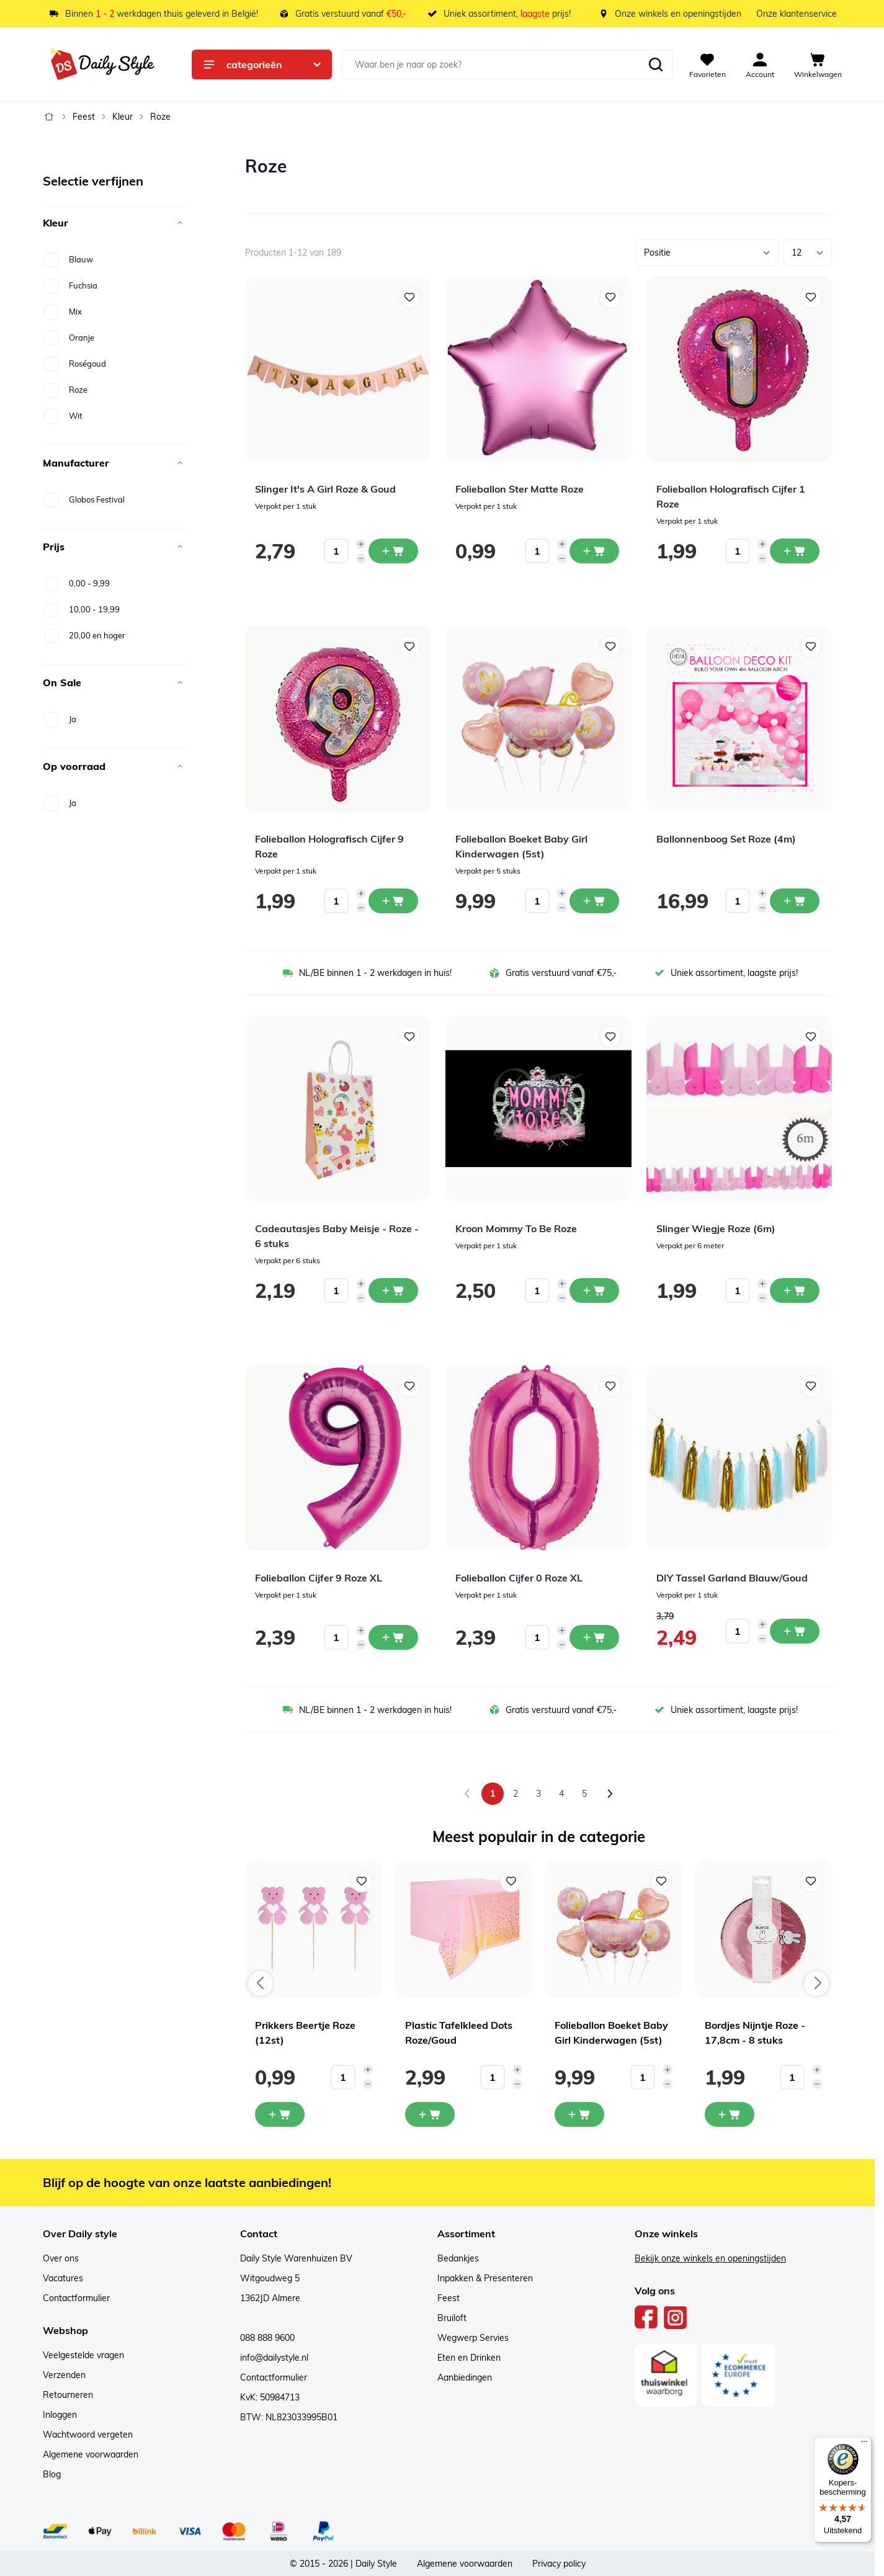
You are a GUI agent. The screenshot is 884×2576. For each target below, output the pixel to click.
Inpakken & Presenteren (485, 2278)
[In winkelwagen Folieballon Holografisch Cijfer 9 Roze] (393, 900)
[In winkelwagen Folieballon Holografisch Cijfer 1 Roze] (794, 551)
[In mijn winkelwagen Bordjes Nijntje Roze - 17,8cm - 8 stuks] (729, 2114)
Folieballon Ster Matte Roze (519, 489)
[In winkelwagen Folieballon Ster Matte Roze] (594, 551)
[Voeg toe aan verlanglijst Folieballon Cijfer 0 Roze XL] (610, 1386)
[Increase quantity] (361, 544)
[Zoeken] (656, 64)
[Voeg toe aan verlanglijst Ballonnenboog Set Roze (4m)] (811, 646)
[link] (467, 1793)
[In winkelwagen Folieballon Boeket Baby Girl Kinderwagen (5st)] (594, 900)
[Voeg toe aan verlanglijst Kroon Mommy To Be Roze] (610, 1037)
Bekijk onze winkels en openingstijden (710, 2258)
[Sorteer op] (707, 252)
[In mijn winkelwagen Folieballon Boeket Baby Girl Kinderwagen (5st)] (579, 2114)
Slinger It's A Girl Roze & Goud (325, 489)
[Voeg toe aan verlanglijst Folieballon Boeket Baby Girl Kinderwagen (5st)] (610, 646)
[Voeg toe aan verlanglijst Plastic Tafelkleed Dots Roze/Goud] (511, 1881)
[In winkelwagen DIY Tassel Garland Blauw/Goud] (794, 1631)
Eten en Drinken (469, 2357)
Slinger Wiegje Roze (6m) (715, 1228)
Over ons (61, 2258)
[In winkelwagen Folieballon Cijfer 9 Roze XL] (393, 1637)
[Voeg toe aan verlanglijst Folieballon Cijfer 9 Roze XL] (409, 1386)
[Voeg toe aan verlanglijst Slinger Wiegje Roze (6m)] (811, 1037)
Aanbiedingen (464, 2377)
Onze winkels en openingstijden (678, 13)
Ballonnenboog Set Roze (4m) (726, 839)
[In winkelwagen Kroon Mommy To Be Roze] (594, 1290)
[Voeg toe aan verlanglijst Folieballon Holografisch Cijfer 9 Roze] (409, 646)
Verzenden (64, 2375)
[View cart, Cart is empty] (818, 64)
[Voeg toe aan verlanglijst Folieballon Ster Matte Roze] (610, 297)
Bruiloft (452, 2317)
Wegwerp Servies (473, 2337)
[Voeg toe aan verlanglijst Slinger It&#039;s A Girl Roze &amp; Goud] (409, 297)
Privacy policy (559, 2563)
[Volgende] (610, 1793)
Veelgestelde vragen (83, 2355)
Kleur (122, 116)
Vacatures (63, 2278)
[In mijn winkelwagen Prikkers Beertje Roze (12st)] (280, 2114)
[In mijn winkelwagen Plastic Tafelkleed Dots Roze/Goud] (430, 2114)
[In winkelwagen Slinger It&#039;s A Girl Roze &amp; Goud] (393, 551)
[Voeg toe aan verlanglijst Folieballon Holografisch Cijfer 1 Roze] (811, 297)
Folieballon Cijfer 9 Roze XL (318, 1578)
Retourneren (68, 2394)
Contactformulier (76, 2298)
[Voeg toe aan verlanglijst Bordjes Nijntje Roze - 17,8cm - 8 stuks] (811, 1881)
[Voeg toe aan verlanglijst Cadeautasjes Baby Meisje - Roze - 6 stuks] (409, 1037)
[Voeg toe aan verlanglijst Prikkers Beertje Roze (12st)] (361, 1881)
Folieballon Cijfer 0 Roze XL (519, 1578)
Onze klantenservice (796, 13)
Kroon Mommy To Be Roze (516, 1228)
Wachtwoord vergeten (88, 2434)
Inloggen (60, 2414)
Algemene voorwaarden (90, 2454)
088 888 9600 (267, 2337)
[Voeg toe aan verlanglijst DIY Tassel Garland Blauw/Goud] (811, 1386)
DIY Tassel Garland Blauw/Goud (732, 1578)
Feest (84, 116)
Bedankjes (458, 2258)
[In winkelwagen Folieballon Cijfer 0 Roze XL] (594, 1637)
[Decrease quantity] (361, 558)
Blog (52, 2474)
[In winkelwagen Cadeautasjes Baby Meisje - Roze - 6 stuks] (393, 1290)
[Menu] (864, 2444)
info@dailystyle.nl (274, 2357)
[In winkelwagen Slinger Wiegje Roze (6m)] (794, 1290)
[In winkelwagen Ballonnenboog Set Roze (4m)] (794, 900)
